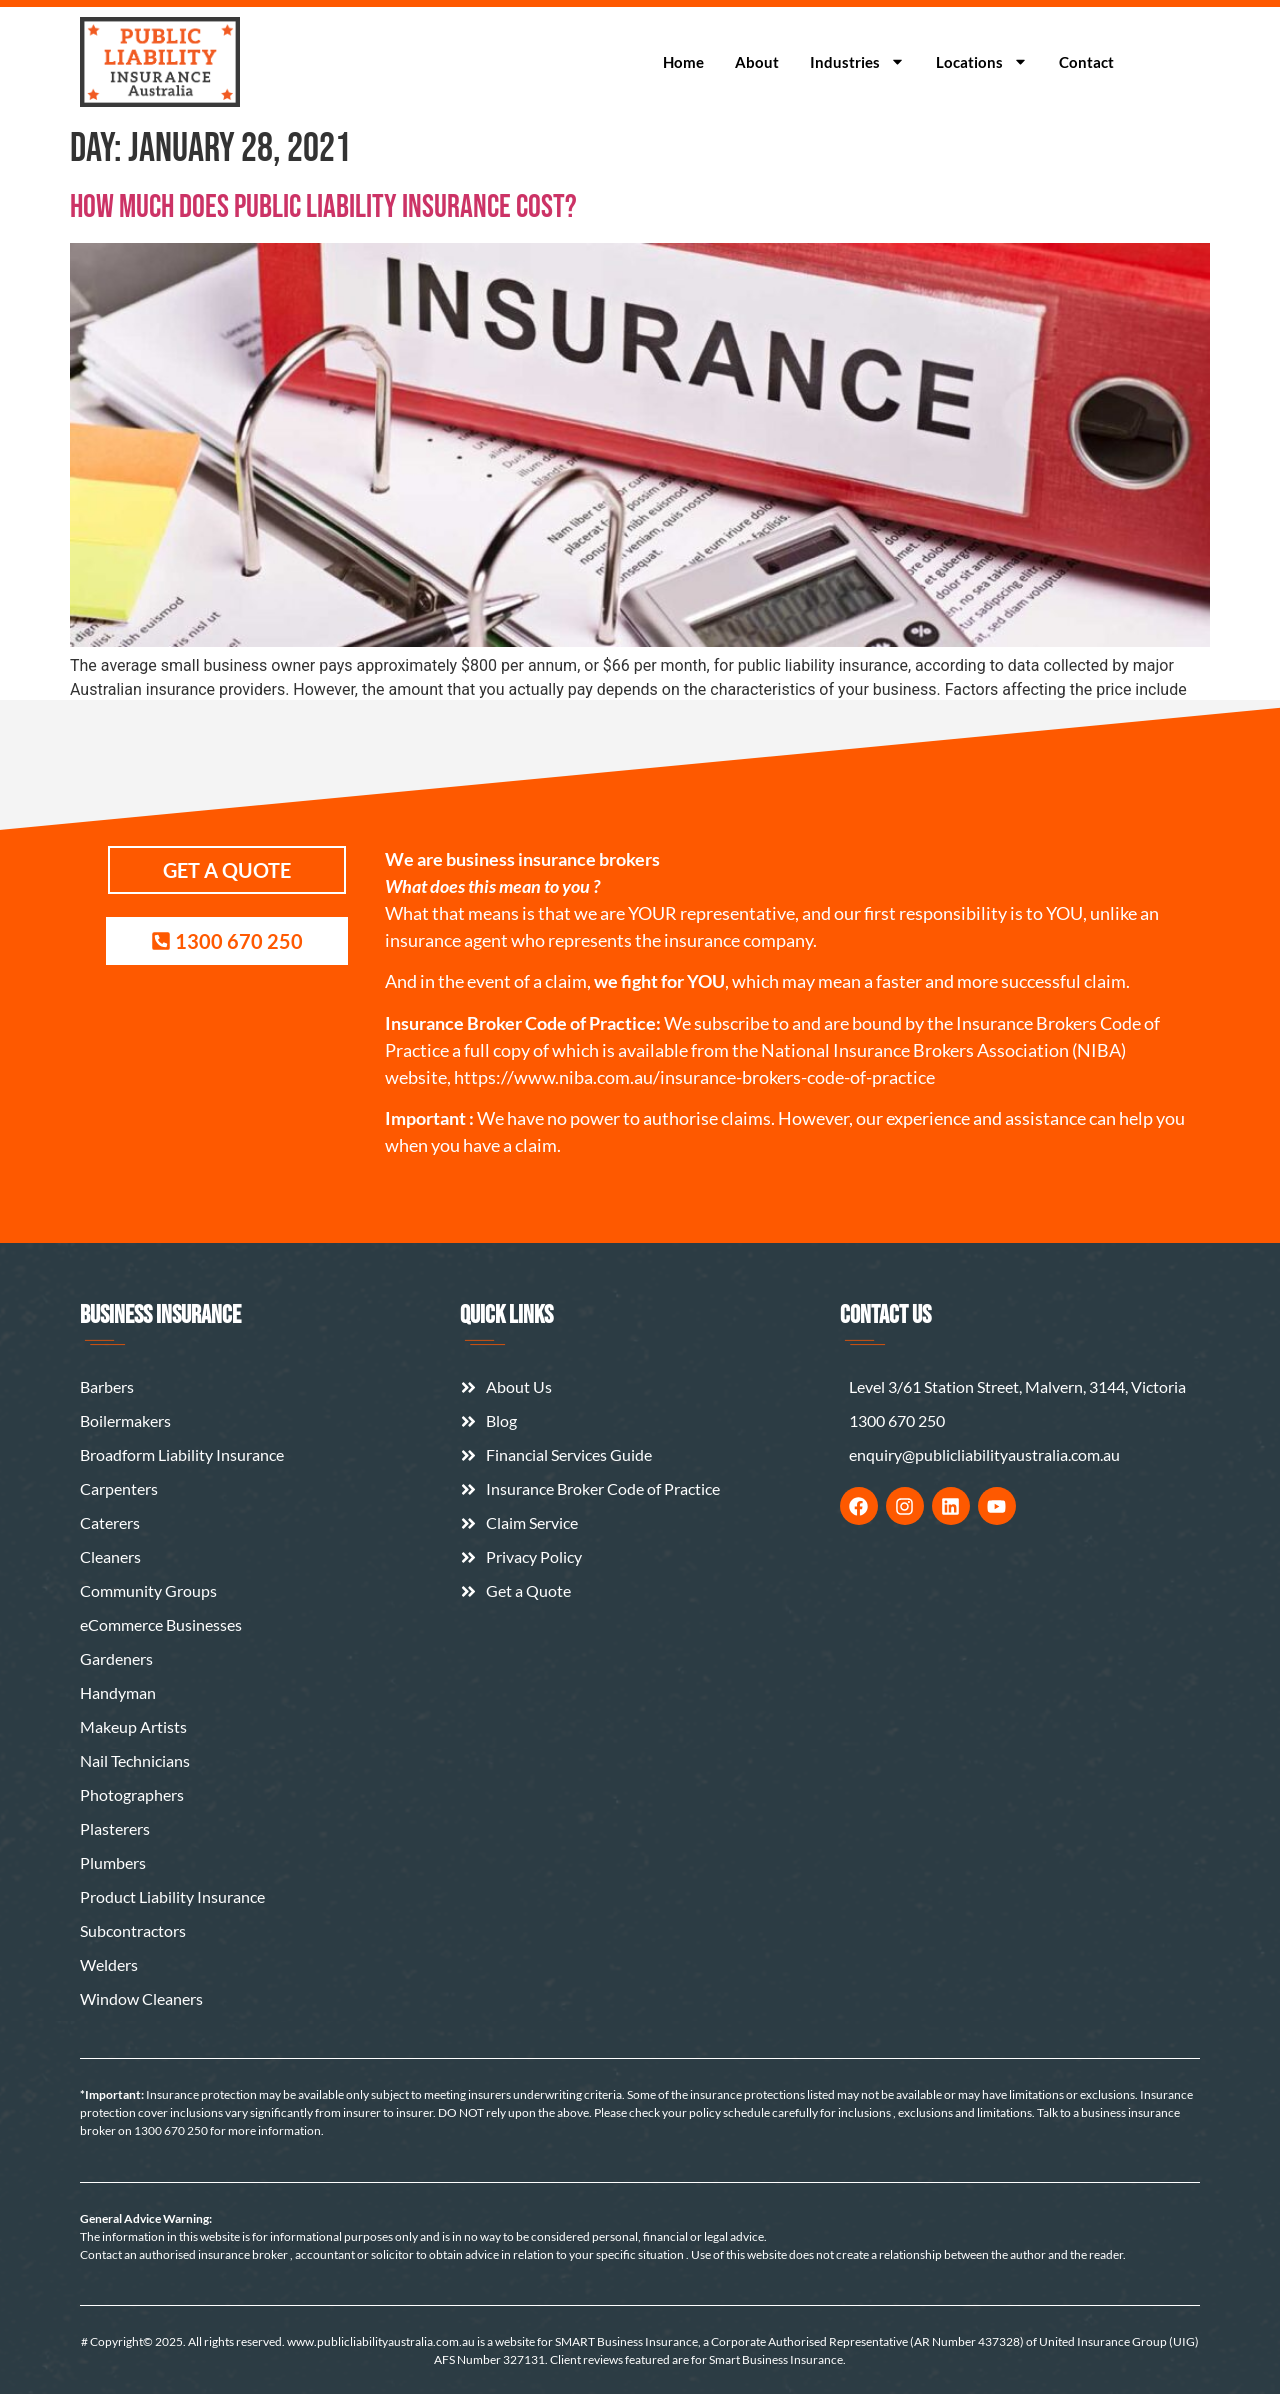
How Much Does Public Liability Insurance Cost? (323, 207)
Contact (1086, 62)
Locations (982, 61)
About (757, 62)
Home (683, 62)
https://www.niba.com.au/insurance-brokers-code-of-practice (694, 1077)
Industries (857, 61)
